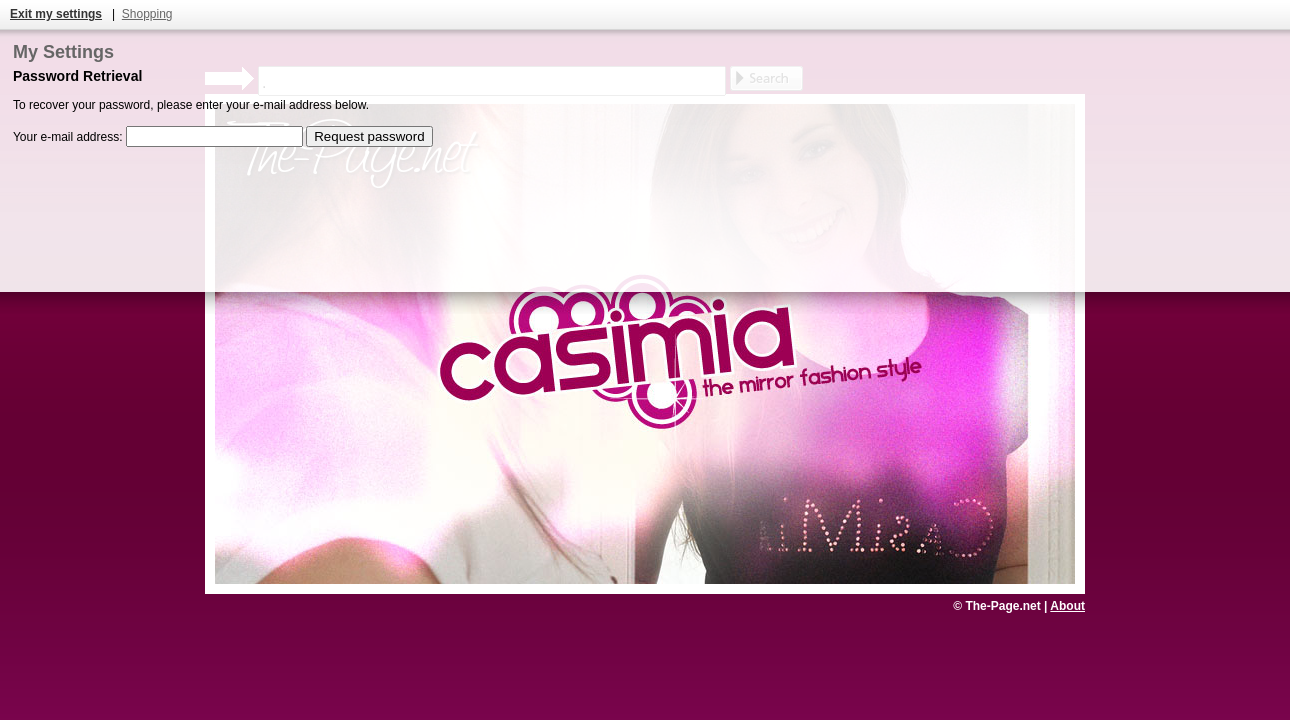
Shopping (147, 14)
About (1067, 606)
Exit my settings (56, 14)
